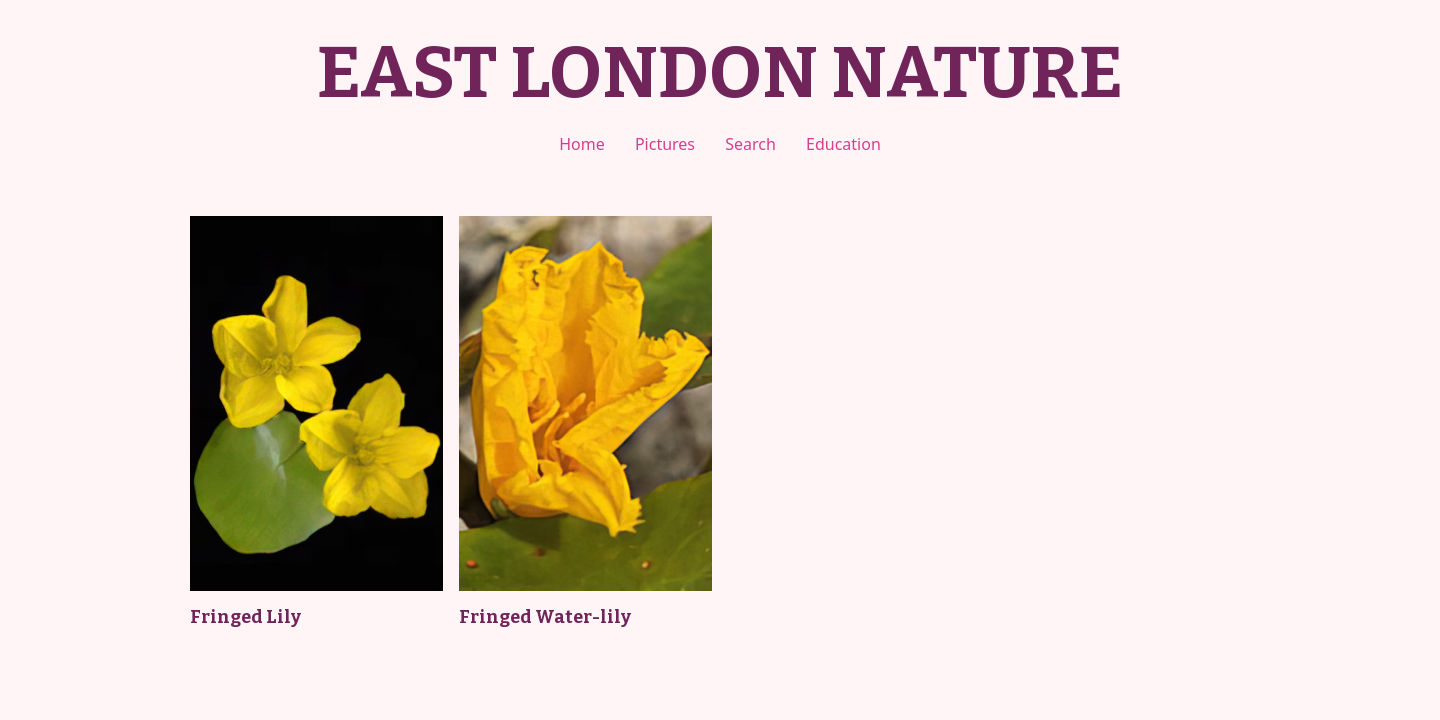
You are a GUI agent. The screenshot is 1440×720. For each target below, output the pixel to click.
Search (750, 144)
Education (843, 144)
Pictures (665, 144)
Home (582, 144)
